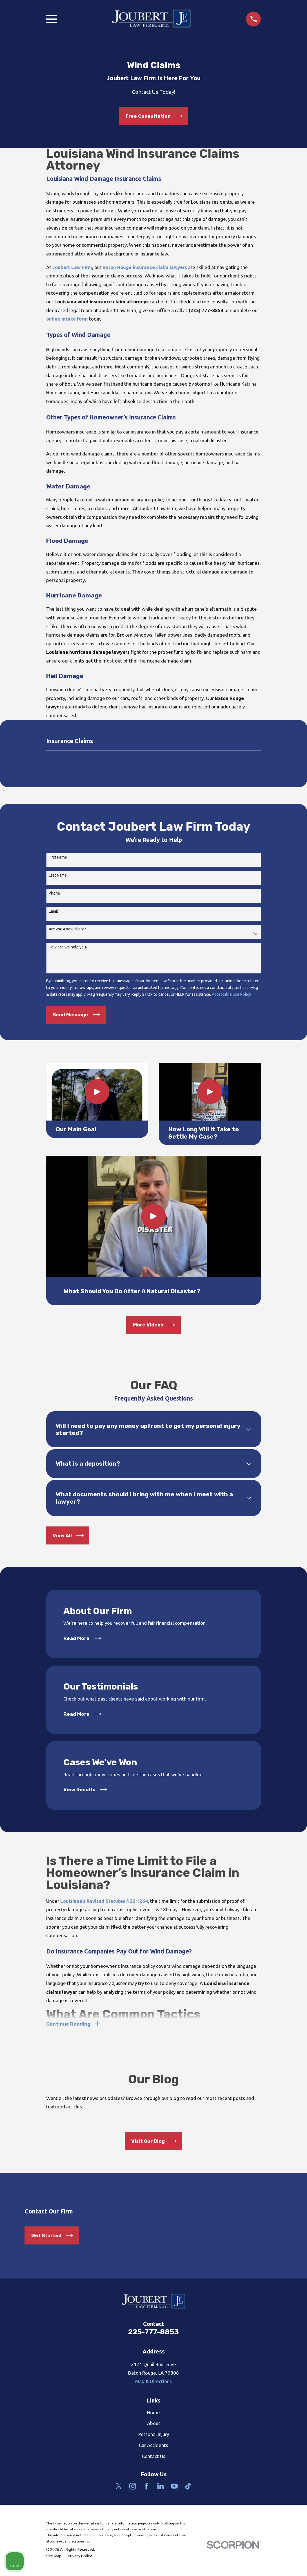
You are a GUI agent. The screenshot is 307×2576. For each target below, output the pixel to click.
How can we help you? (68, 947)
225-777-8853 (153, 2333)
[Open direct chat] (276, 2396)
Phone (54, 893)
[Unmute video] (207, 2396)
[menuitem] (53, 2558)
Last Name (58, 875)
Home (153, 2414)
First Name (58, 857)
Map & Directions (153, 2383)
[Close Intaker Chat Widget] (288, 2396)
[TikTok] (188, 2487)
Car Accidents (153, 2447)
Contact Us (153, 2457)
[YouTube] (174, 2487)
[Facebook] (146, 2487)
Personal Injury (153, 2436)
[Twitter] (118, 2487)
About (153, 2425)
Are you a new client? (67, 929)
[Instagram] (132, 2487)
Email (53, 911)
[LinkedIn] (160, 2487)
